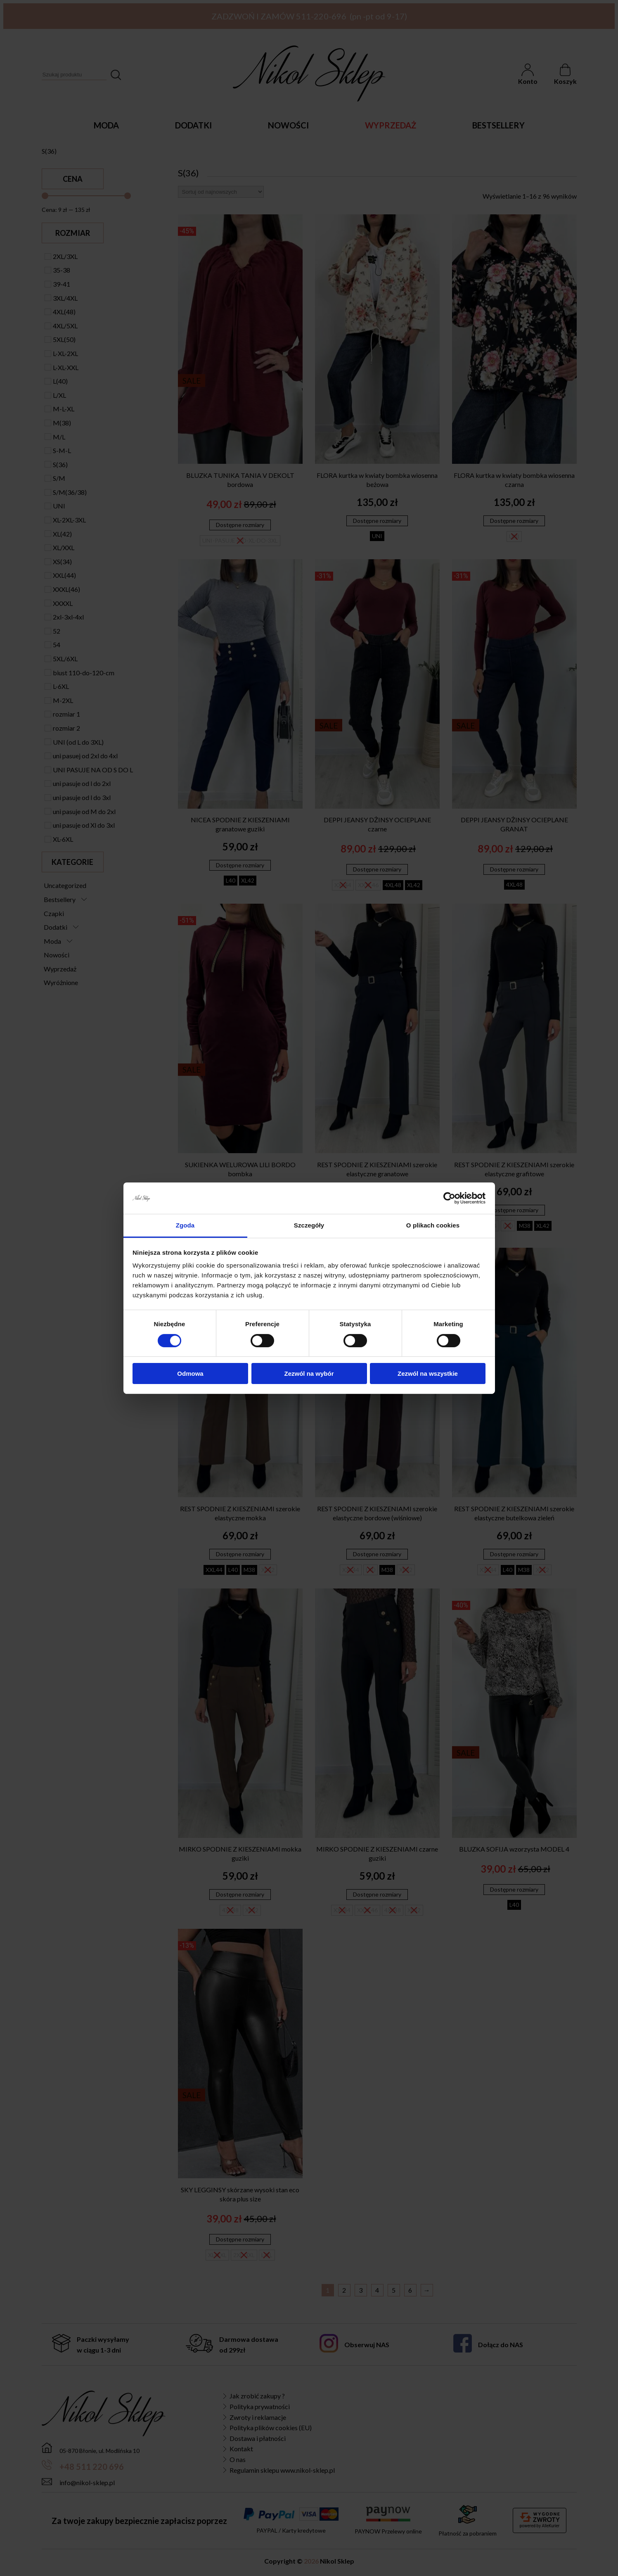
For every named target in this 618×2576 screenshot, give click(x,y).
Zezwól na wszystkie (428, 1373)
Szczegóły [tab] (309, 1225)
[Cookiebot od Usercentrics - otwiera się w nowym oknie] (449, 1198)
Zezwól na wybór (309, 1373)
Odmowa (190, 1373)
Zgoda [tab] (185, 1225)
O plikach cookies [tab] (432, 1225)
